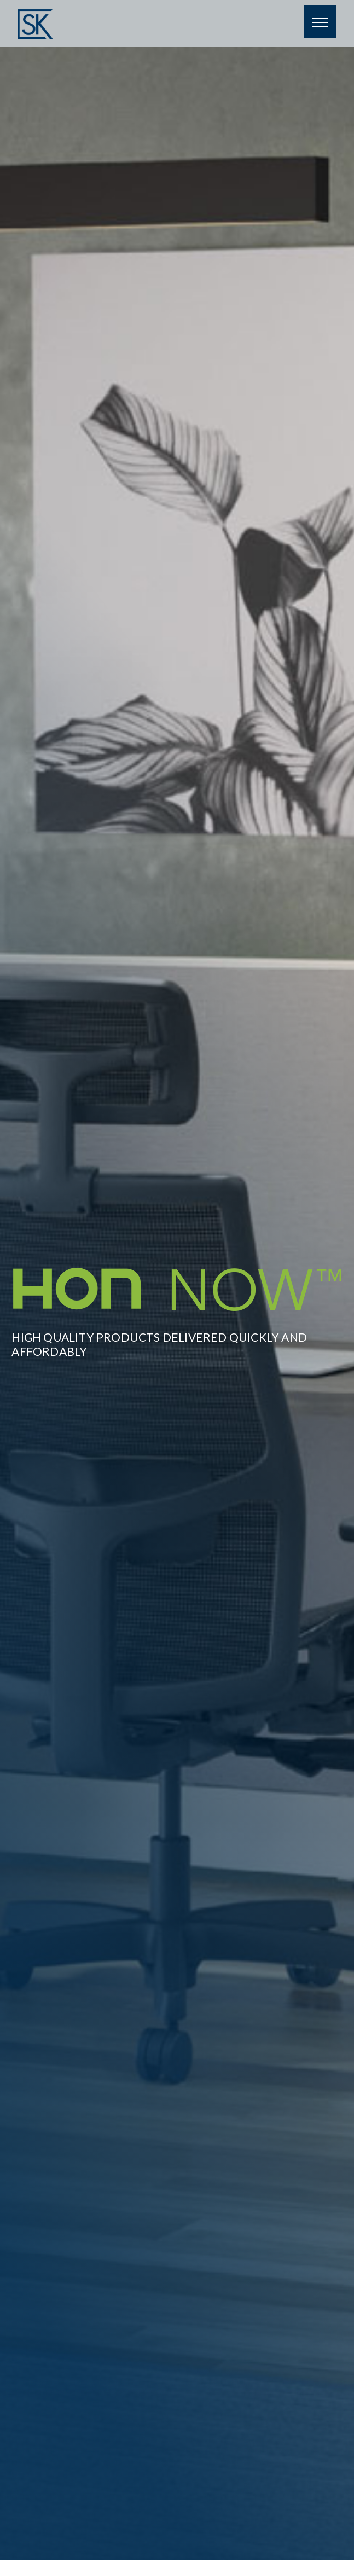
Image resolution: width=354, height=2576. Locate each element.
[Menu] (320, 21)
